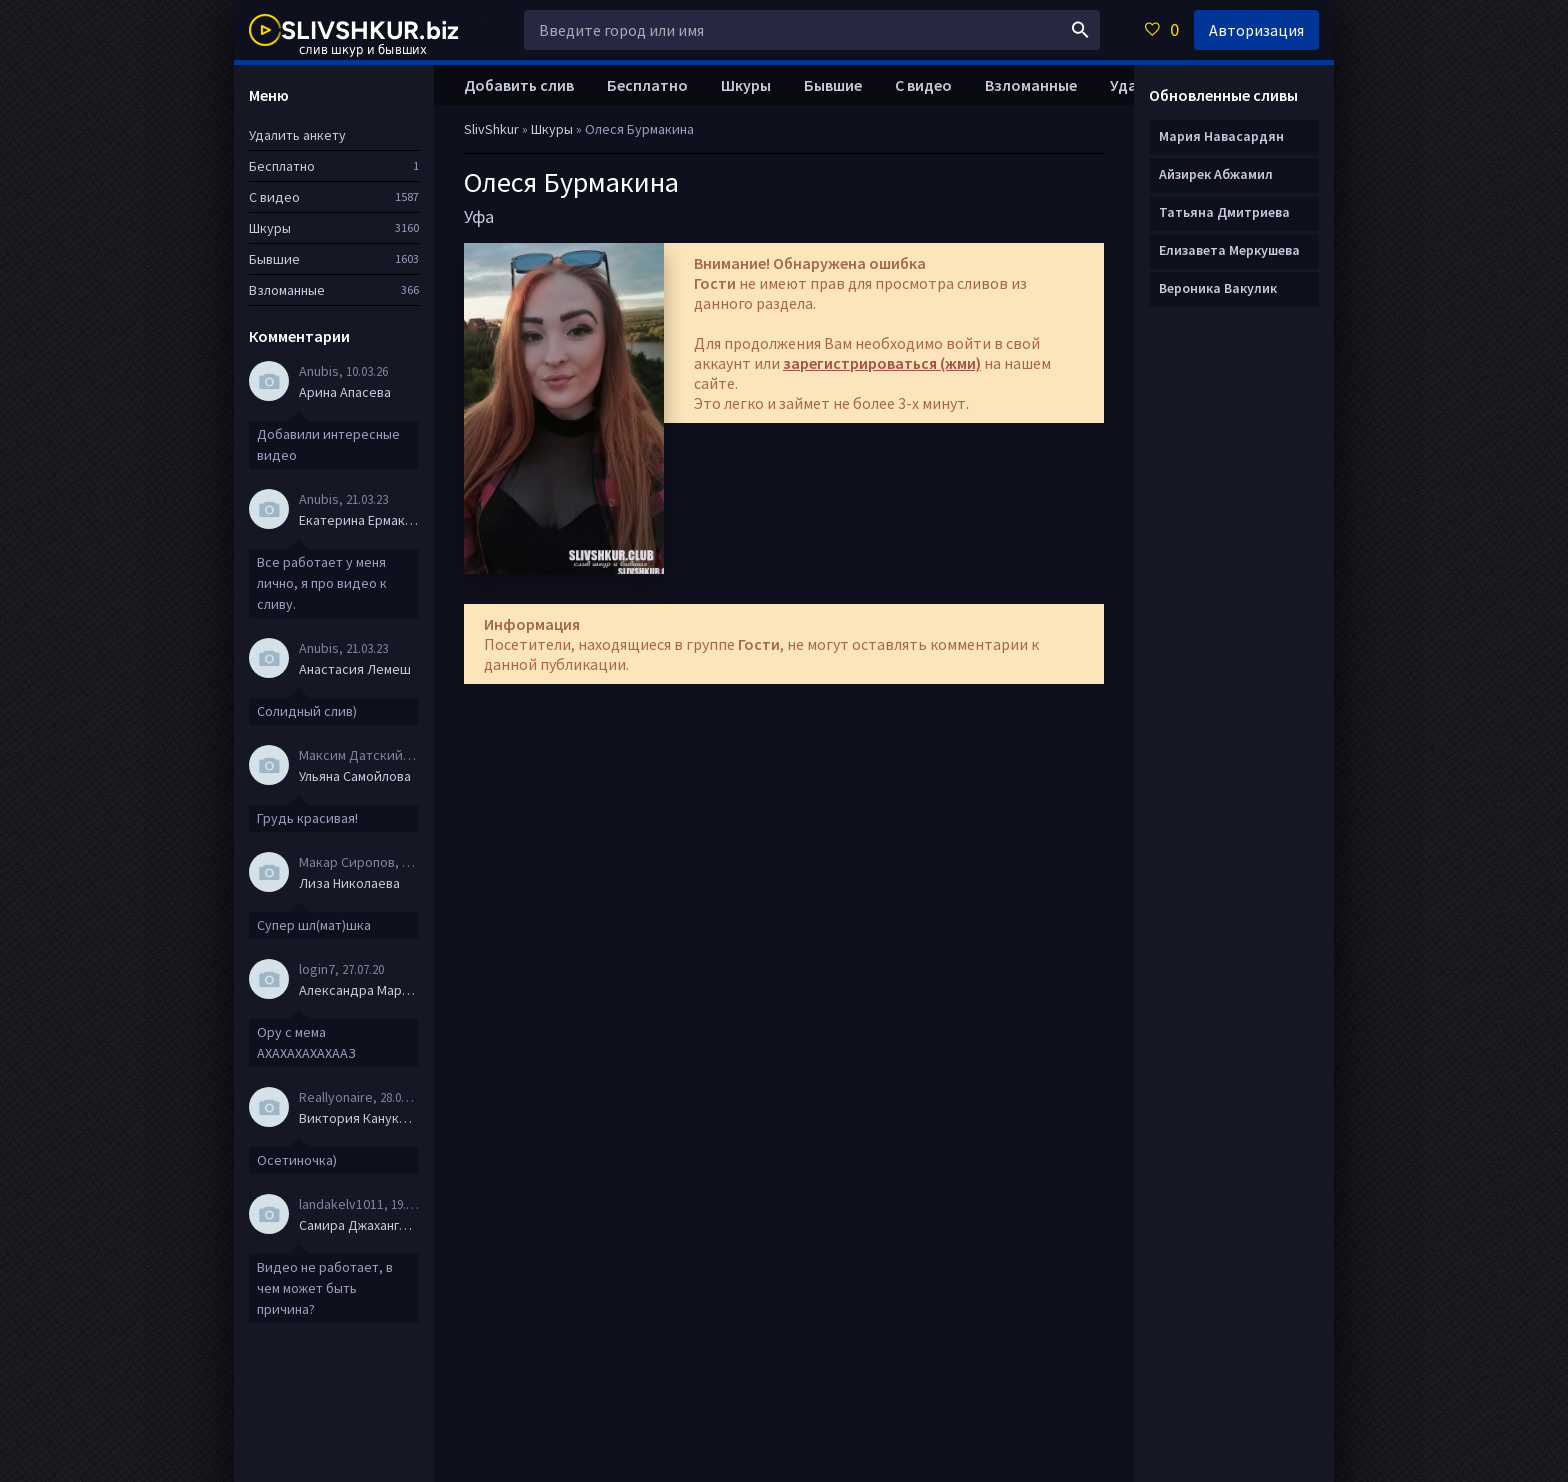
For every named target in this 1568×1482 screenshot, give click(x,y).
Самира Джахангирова (359, 1225)
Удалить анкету (297, 135)
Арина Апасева (345, 392)
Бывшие (833, 85)
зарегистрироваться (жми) (882, 363)
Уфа (479, 216)
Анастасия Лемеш (355, 669)
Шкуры (746, 85)
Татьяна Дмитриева (1224, 212)
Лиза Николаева (349, 883)
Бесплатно (647, 85)
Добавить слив (519, 85)
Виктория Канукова (359, 1118)
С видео (923, 85)
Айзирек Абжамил (1216, 174)
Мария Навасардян (1221, 136)
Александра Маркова (359, 990)
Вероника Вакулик (1218, 288)
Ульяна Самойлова (355, 776)
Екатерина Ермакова (359, 520)
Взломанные (1031, 85)
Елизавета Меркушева (1229, 250)
